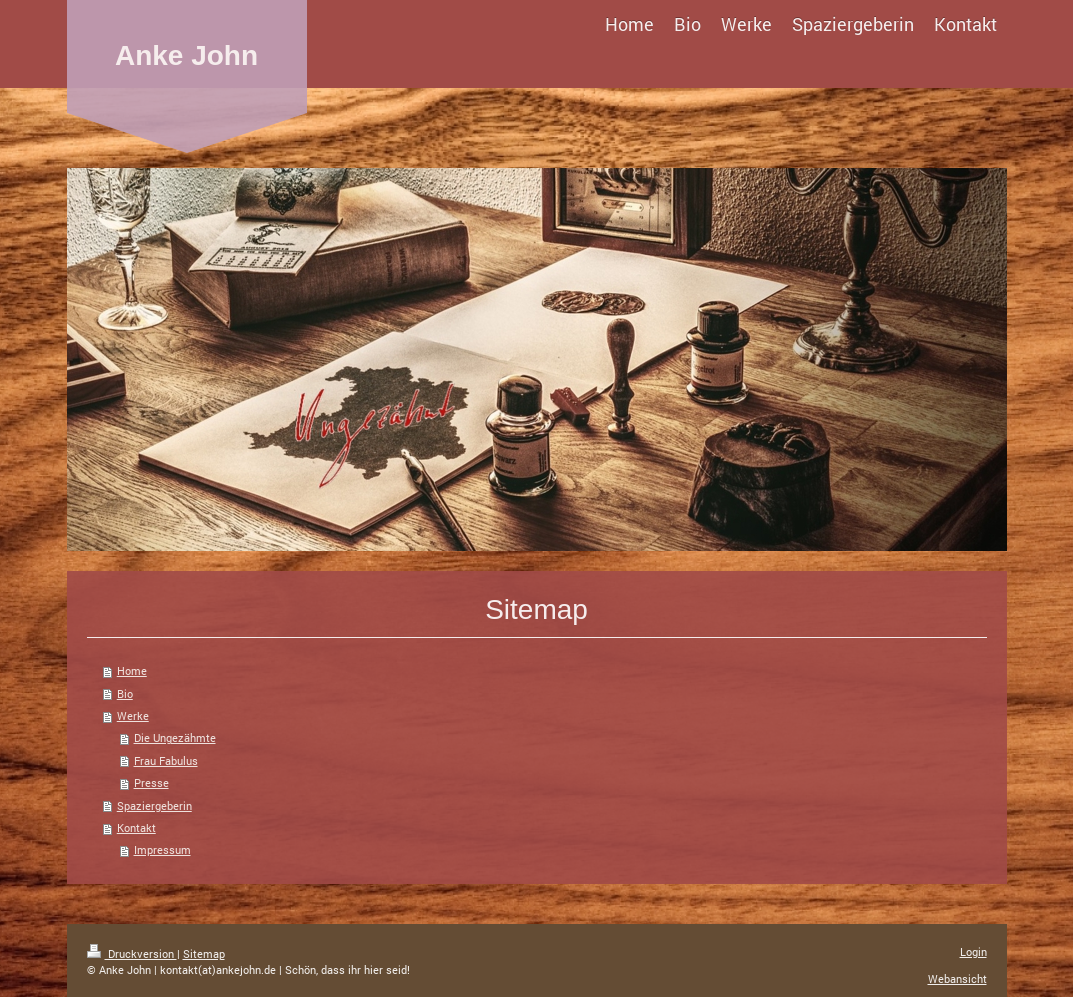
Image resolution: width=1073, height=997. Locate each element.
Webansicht (957, 978)
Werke (133, 715)
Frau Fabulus (166, 760)
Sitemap (204, 953)
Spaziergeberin (154, 805)
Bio (125, 693)
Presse (151, 782)
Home (132, 670)
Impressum (162, 849)
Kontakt (136, 827)
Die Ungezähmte (175, 737)
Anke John (186, 55)
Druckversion (132, 953)
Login (973, 951)
